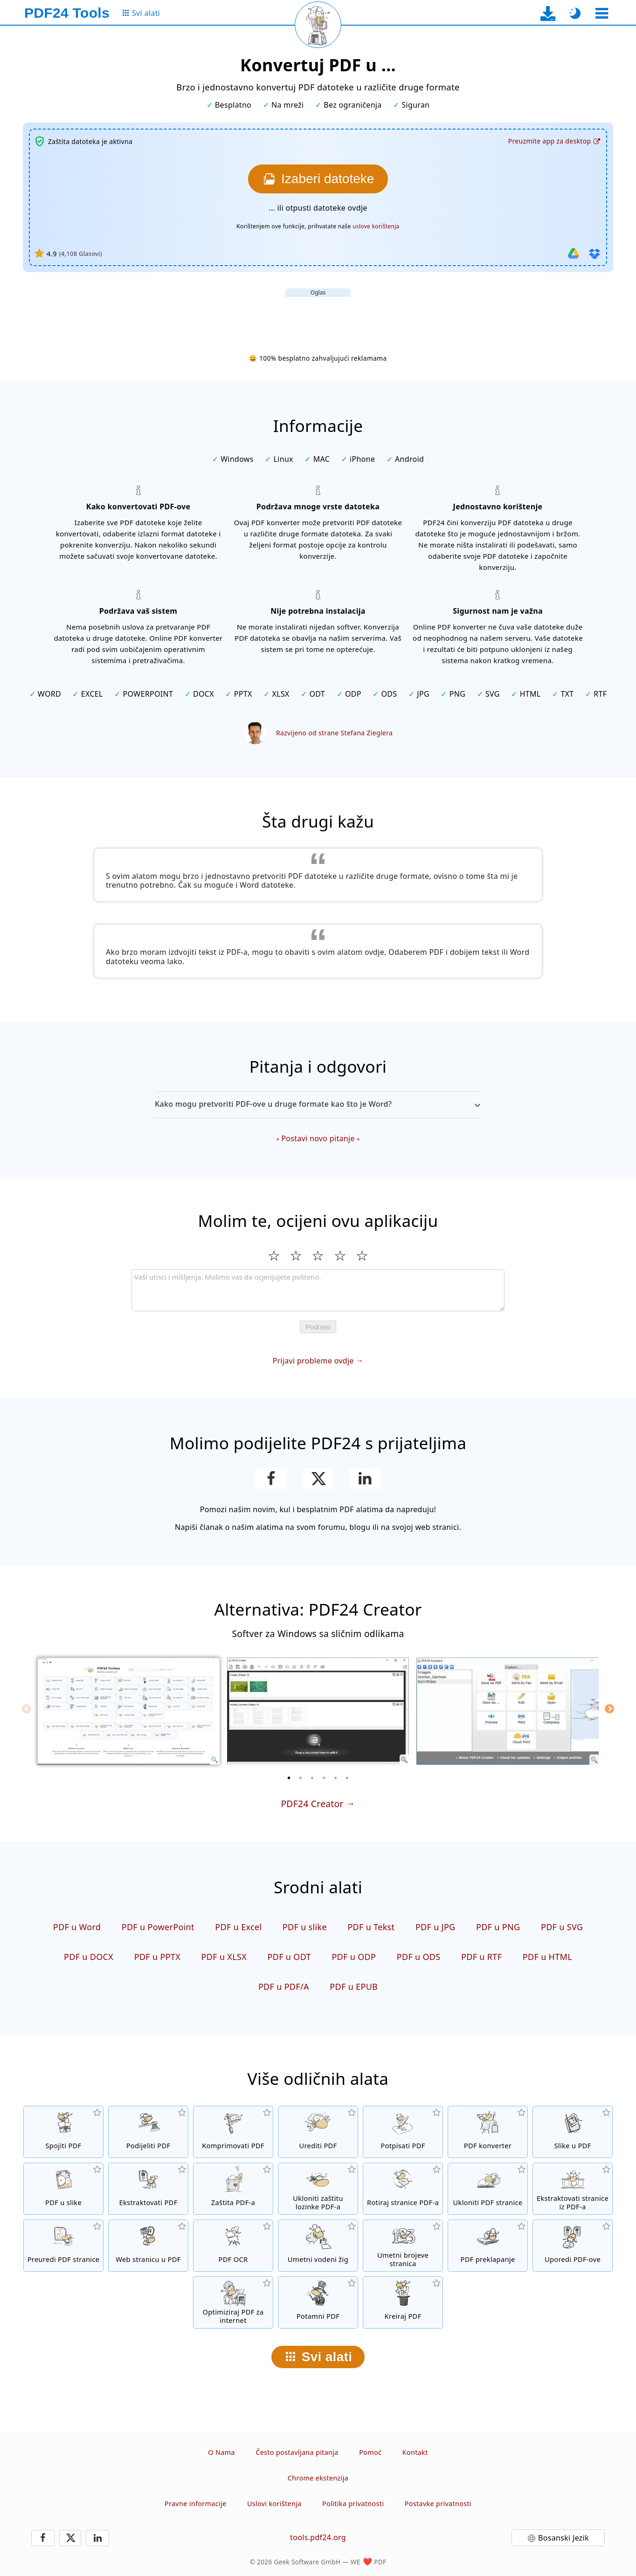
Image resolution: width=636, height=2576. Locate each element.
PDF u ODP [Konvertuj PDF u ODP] (354, 1956)
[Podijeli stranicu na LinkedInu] (365, 1478)
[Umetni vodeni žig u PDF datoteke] (318, 2246)
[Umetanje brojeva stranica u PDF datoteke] (403, 2246)
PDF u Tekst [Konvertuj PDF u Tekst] (370, 1926)
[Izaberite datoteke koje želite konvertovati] (318, 178)
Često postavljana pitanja (297, 2452)
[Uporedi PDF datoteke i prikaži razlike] (572, 2246)
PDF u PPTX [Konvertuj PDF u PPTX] (157, 1956)
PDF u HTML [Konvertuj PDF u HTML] (547, 1956)
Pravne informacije (195, 2503)
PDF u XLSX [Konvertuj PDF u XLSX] (224, 1956)
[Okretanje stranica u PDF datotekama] (403, 2189)
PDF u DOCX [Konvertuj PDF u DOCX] (88, 1956)
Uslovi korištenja (274, 2503)
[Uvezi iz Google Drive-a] (573, 253)
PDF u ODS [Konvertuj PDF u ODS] (419, 1956)
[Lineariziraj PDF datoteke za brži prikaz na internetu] (233, 2302)
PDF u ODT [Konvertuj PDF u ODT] (289, 1956)
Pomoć (370, 2452)
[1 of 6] (289, 1777)
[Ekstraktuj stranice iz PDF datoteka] (572, 2189)
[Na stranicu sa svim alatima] (141, 13)
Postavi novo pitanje (318, 1138)
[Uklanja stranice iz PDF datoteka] (488, 2189)
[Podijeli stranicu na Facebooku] (271, 1478)
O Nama (221, 2452)
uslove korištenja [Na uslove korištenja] (376, 226)
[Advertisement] (318, 318)
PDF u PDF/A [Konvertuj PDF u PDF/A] (283, 1986)
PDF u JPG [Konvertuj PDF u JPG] (435, 1926)
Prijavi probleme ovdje (312, 1361)
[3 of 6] (312, 1777)
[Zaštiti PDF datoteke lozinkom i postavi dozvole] (233, 2189)
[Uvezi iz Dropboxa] (594, 253)
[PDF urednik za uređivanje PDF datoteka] (318, 2132)
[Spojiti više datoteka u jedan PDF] (63, 2132)
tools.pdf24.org (318, 2537)
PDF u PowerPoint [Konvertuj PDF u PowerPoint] (158, 1926)
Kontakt (415, 2452)
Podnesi (318, 1327)
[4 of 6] (324, 1777)
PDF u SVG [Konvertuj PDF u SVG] (562, 1926)
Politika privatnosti (353, 2503)
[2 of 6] (300, 1777)
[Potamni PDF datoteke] (318, 2302)
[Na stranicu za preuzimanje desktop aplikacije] (548, 13)
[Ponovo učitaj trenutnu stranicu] (318, 24)
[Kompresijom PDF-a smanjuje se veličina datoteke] (233, 2132)
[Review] (318, 1290)
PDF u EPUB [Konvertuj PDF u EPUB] (354, 1986)
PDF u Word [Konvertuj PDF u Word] (77, 1926)
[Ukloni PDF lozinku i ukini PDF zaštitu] (318, 2189)
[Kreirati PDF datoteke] (403, 2302)
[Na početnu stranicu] (67, 13)
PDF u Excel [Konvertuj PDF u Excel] (238, 1926)
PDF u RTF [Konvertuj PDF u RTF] (481, 1956)
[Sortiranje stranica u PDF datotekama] (63, 2246)
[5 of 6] (335, 1777)
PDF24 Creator (312, 1803)
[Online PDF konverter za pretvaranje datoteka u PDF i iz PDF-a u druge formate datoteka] (488, 2132)
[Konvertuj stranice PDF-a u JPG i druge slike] (63, 2189)
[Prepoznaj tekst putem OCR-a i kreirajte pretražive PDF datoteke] (233, 2246)
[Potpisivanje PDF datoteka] (403, 2132)
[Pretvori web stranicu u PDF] (148, 2246)
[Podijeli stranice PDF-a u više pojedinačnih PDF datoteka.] (148, 2132)
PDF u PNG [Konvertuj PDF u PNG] (498, 1926)
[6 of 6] (347, 1777)
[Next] (609, 1708)
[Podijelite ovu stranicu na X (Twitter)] (317, 1478)
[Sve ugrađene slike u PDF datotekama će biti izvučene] (148, 2189)
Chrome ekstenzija (318, 2477)
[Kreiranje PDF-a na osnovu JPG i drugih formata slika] (572, 2132)
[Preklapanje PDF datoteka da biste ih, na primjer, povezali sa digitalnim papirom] (488, 2246)
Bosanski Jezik (563, 2538)
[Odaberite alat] (601, 13)
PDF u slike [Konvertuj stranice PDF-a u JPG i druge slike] (305, 1926)
